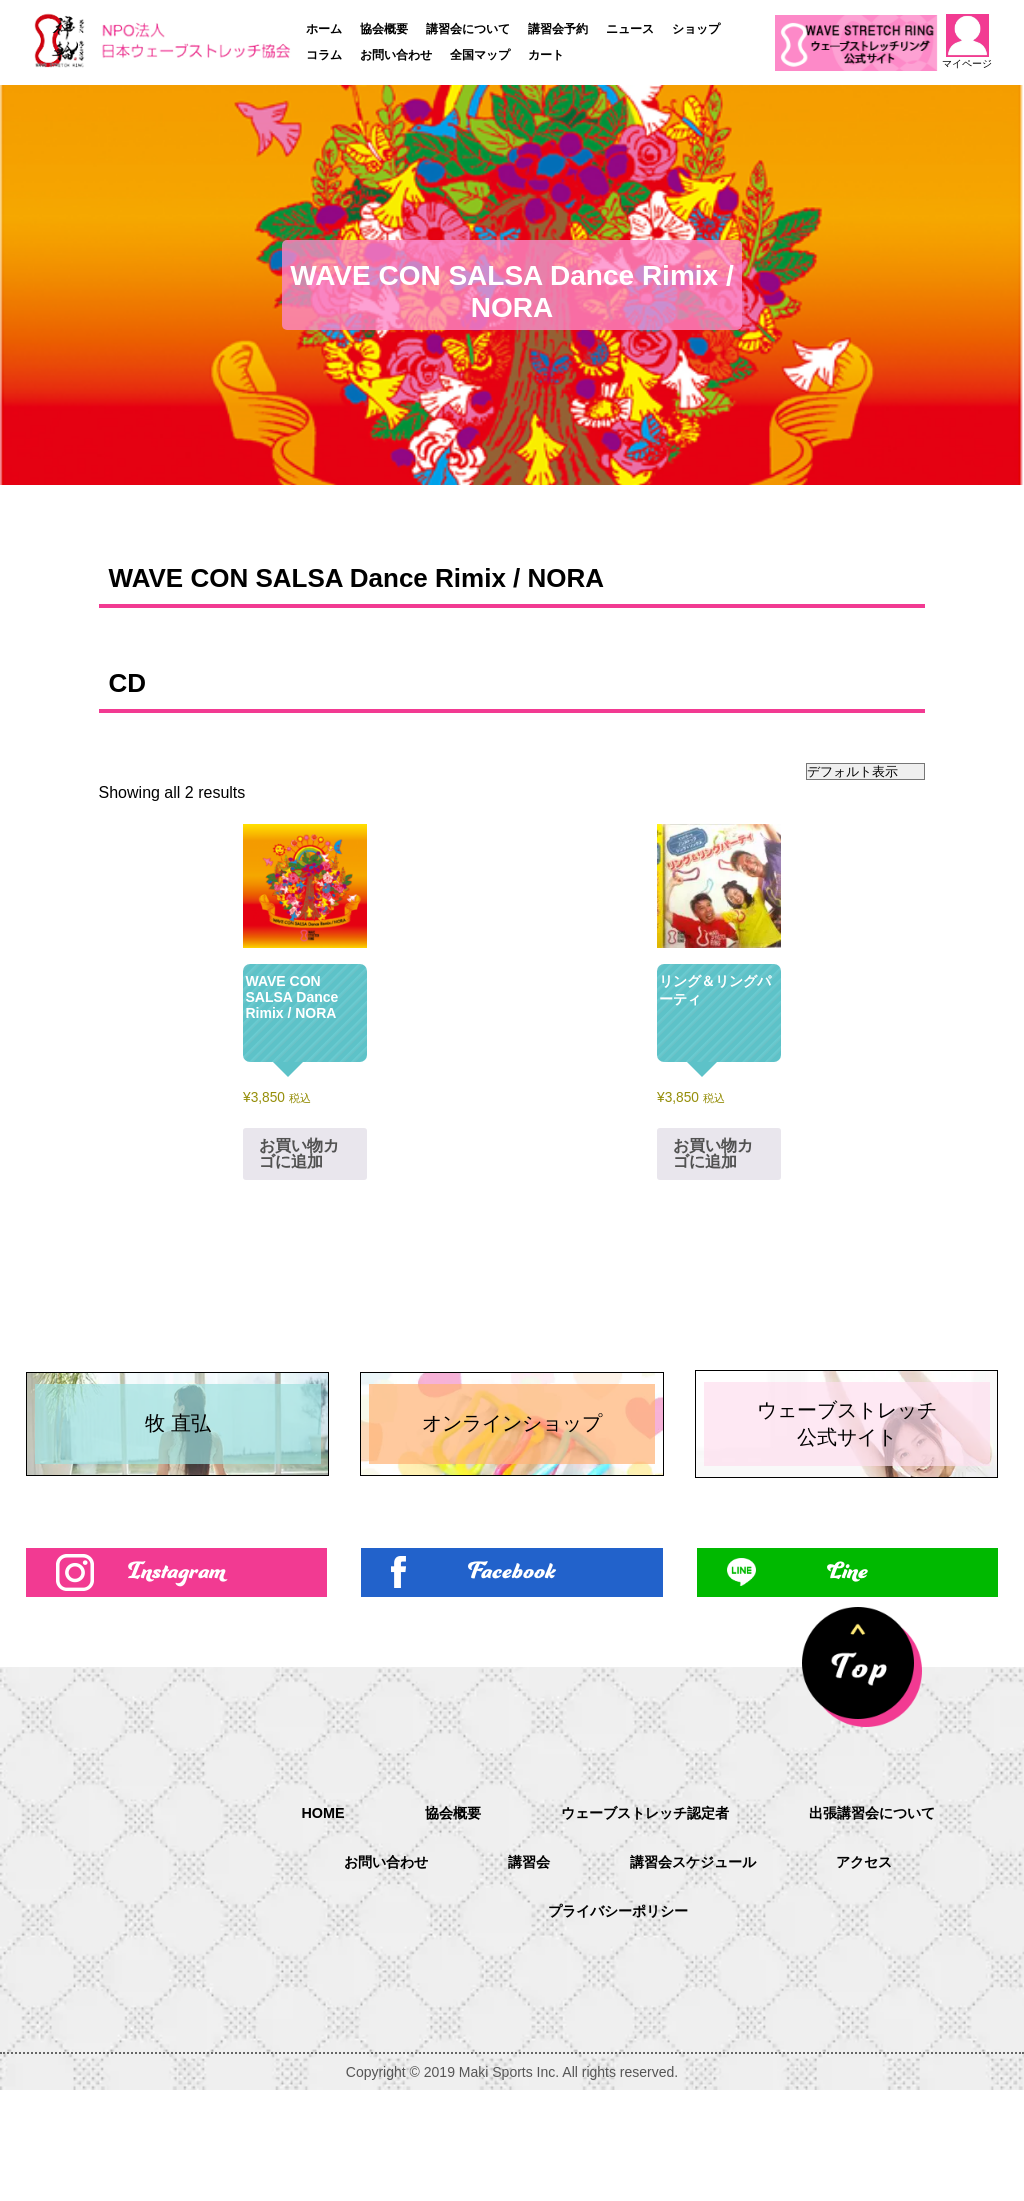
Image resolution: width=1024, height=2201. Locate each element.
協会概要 (384, 29)
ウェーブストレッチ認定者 (754, 1921)
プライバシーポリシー (690, 2023)
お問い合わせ (396, 55)
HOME (410, 1920)
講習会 (706, 1972)
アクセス (498, 2023)
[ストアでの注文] (865, 771)
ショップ (696, 29)
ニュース (630, 29)
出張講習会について (354, 1972)
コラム (324, 55)
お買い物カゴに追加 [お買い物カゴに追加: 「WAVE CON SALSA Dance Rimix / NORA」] (299, 1153)
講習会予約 (558, 29)
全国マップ (480, 55)
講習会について (468, 29)
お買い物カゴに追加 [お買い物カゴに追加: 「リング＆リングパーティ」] (713, 1153)
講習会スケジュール (882, 1972)
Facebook (511, 1678)
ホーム (324, 29)
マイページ (968, 41)
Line (848, 1678)
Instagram (176, 1678)
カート (546, 55)
